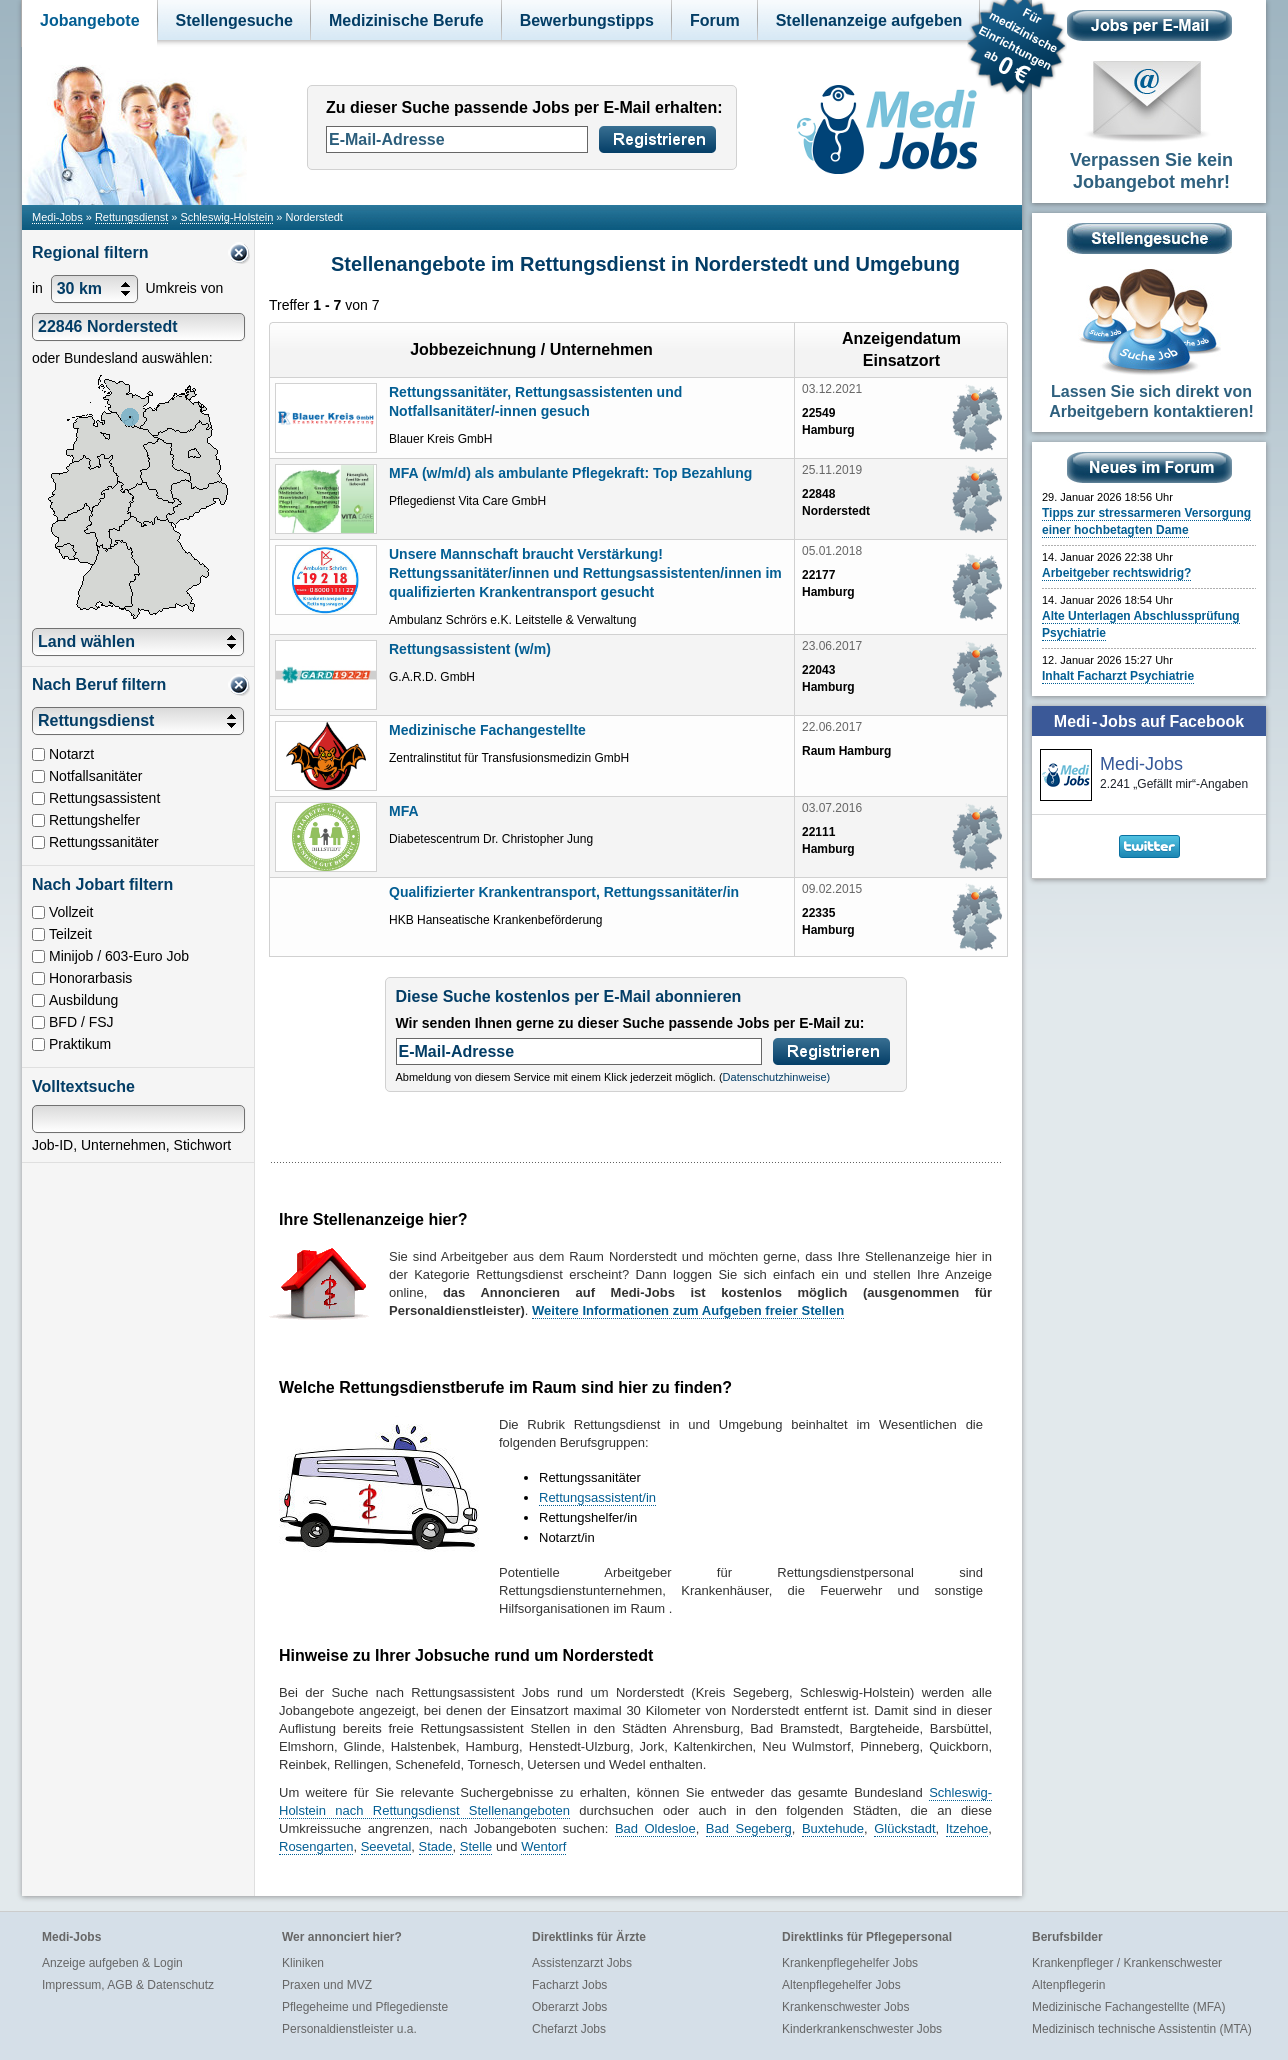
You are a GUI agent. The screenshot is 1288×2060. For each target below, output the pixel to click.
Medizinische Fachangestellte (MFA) (1128, 2007)
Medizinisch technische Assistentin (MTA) (1142, 2029)
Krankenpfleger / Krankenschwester (1127, 1963)
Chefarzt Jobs (569, 2029)
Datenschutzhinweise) (777, 1077)
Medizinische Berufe (406, 20)
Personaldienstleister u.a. (349, 2029)
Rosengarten (316, 1846)
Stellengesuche (234, 20)
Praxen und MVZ (327, 1985)
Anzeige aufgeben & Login (112, 1963)
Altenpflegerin (1068, 1985)
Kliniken (303, 1963)
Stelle (476, 1846)
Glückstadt (904, 1828)
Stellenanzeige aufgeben (869, 20)
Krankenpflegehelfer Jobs (850, 1963)
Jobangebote (90, 20)
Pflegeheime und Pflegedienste (365, 2007)
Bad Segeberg (749, 1828)
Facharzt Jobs (569, 1985)
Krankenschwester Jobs (845, 2007)
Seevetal (386, 1846)
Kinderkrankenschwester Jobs (862, 2029)
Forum (715, 20)
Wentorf (543, 1846)
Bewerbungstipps (587, 20)
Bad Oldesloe (655, 1828)
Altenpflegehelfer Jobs (841, 1985)
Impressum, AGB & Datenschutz (128, 1985)
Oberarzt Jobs (569, 2007)
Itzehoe (967, 1828)
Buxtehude (833, 1828)
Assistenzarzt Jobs (582, 1963)
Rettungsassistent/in (597, 1497)
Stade (436, 1846)
